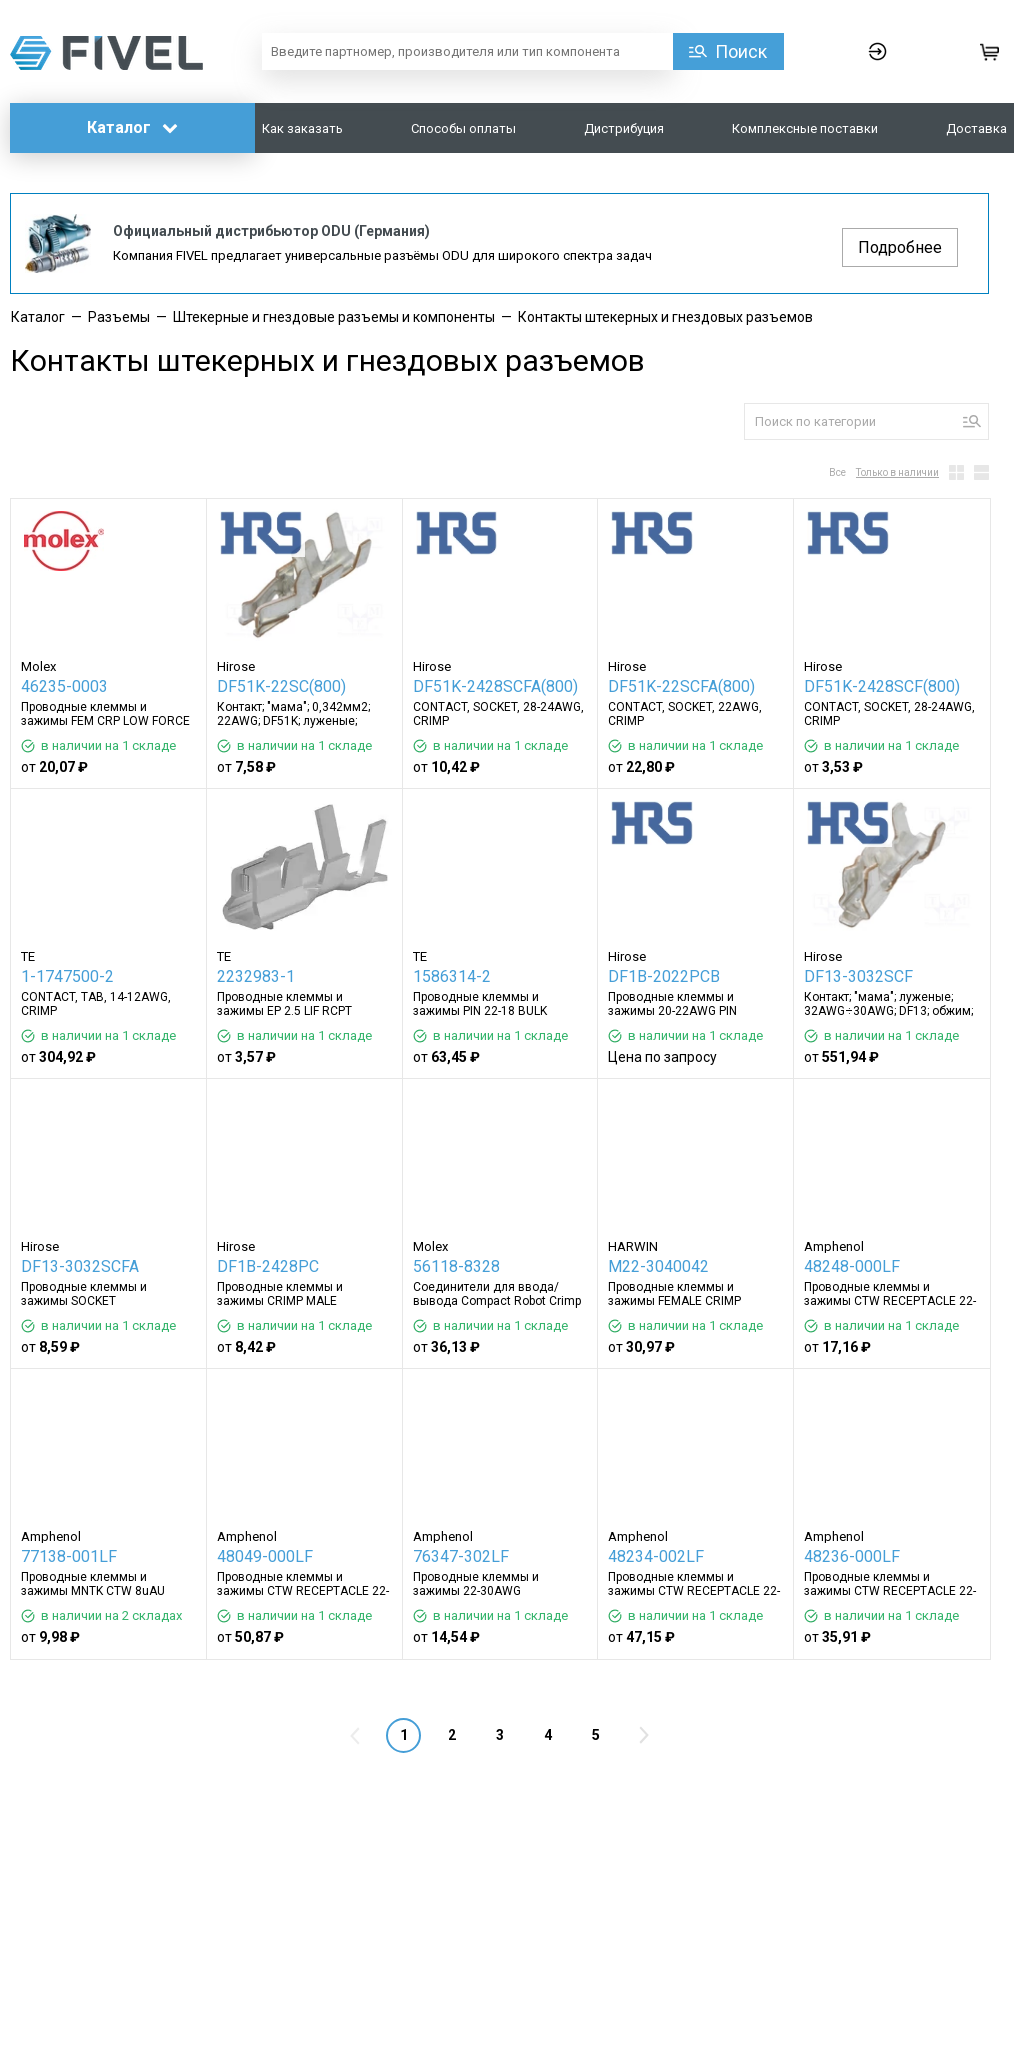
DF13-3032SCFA (80, 1266)
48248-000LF (852, 1266)
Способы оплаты (463, 128)
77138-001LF (69, 1556)
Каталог (132, 127)
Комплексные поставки (805, 128)
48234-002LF (656, 1556)
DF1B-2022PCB (664, 976)
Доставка (976, 128)
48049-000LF (265, 1556)
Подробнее (900, 247)
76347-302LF (461, 1556)
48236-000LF (852, 1556)
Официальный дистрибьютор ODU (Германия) (271, 231)
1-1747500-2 (67, 976)
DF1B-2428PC (268, 1266)
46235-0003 (64, 686)
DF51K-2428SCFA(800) (495, 686)
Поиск (741, 51)
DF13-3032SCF (858, 976)
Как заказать (302, 128)
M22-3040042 (658, 1266)
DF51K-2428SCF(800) (882, 686)
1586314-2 (452, 976)
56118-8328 (456, 1266)
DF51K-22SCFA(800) (681, 686)
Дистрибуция (624, 128)
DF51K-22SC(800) (281, 686)
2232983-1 (256, 976)
